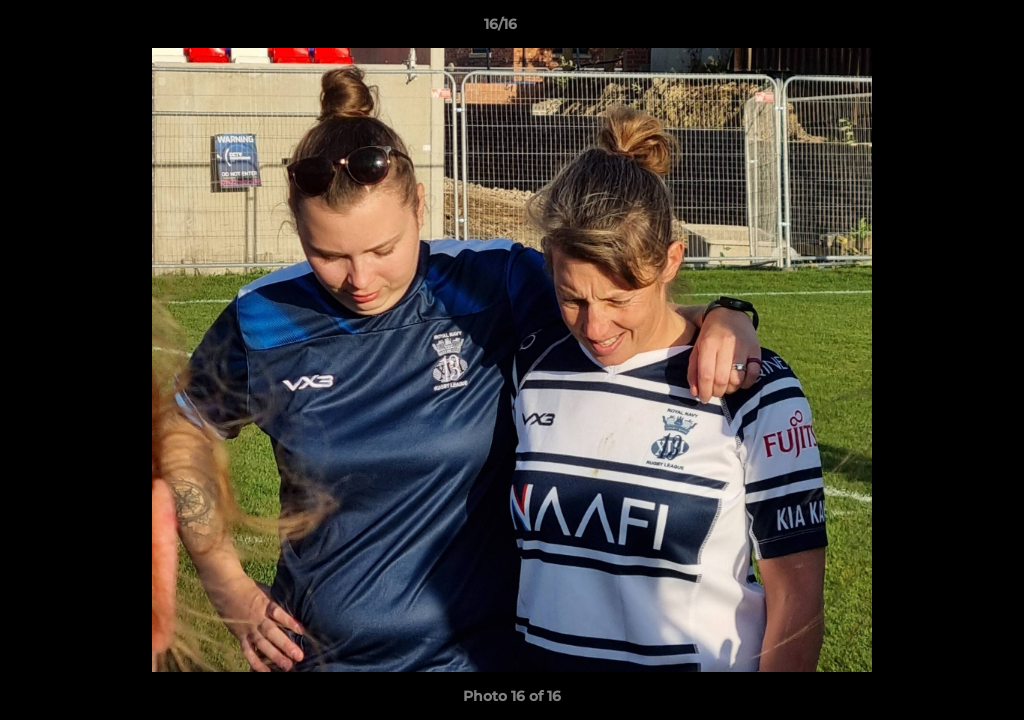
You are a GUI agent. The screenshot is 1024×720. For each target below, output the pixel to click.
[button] (940, 29)
